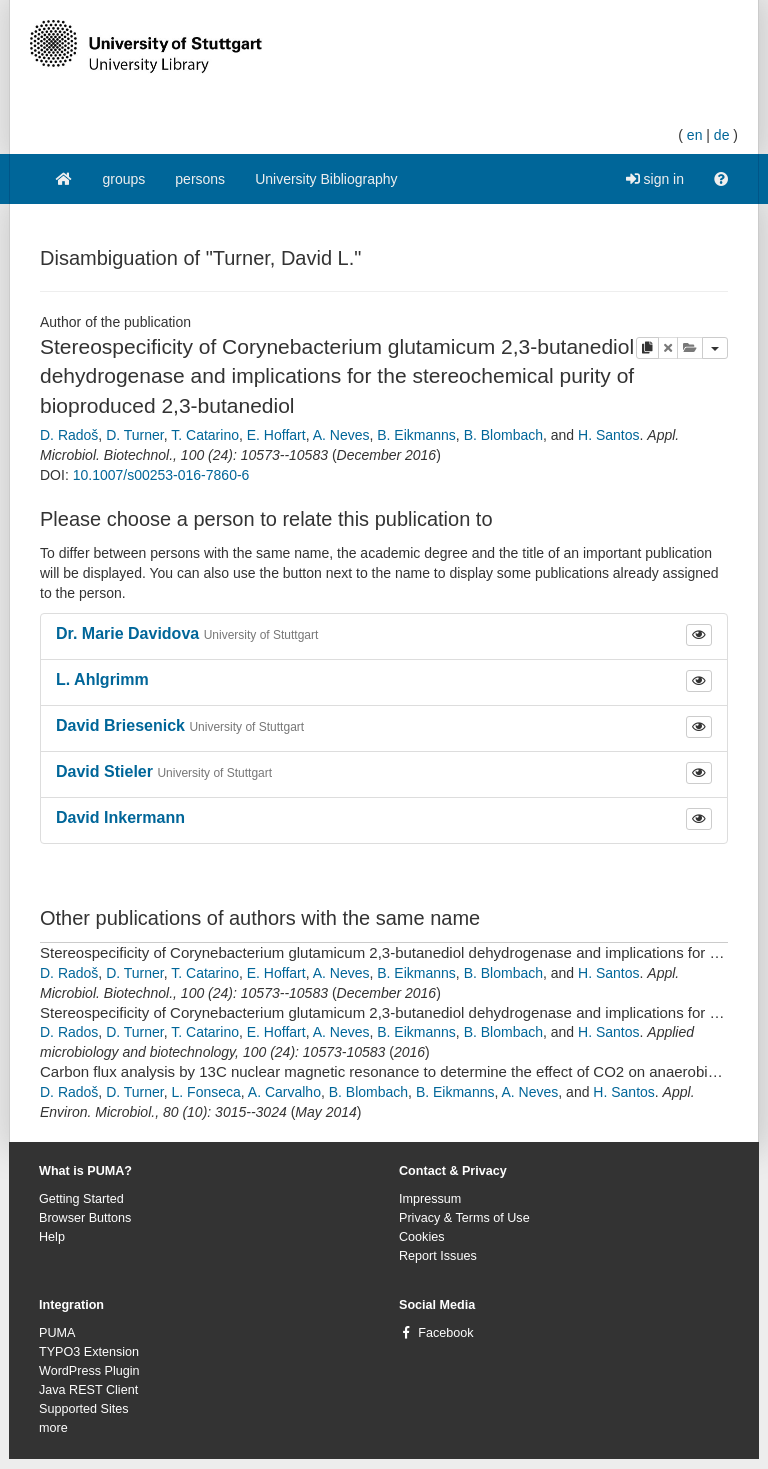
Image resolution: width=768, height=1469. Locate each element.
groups (124, 179)
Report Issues (438, 1256)
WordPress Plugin (89, 1371)
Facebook (445, 1333)
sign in (655, 179)
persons (200, 179)
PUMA (57, 1333)
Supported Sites (84, 1409)
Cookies (422, 1237)
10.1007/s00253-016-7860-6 (161, 475)
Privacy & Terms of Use (464, 1218)
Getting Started (81, 1199)
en (695, 135)
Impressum (430, 1199)
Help (52, 1237)
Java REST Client (88, 1390)
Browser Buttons (85, 1218)
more (53, 1428)
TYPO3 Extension (89, 1352)
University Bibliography (326, 179)
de (722, 135)
